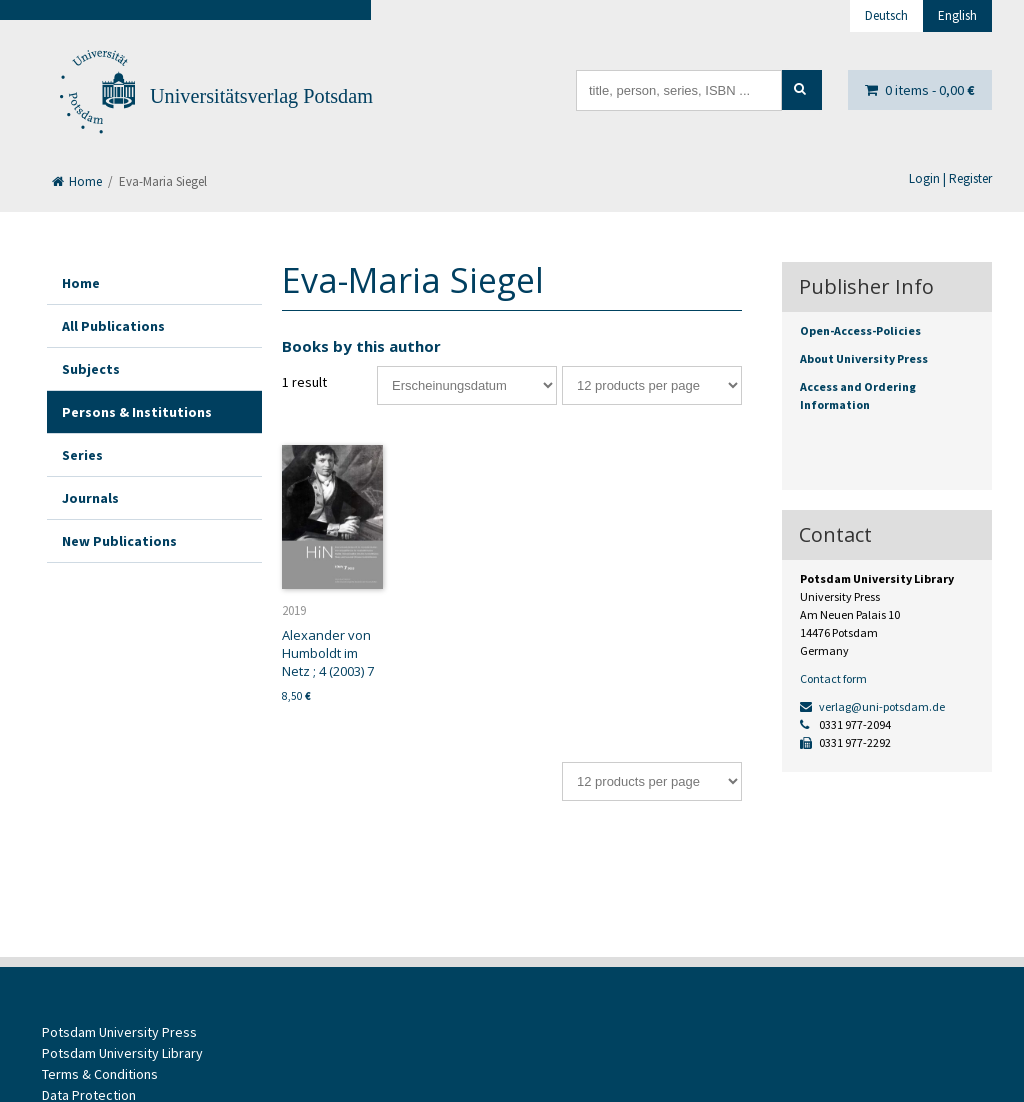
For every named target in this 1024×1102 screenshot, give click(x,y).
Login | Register (950, 178)
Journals (90, 498)
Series (82, 455)
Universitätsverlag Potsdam (261, 96)
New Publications (119, 541)
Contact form (833, 678)
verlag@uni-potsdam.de (872, 706)
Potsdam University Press (119, 1032)
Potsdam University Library (122, 1053)
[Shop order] (467, 385)
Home (77, 181)
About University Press (864, 358)
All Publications (113, 326)
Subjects (91, 369)
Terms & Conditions (100, 1074)
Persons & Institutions (137, 412)
